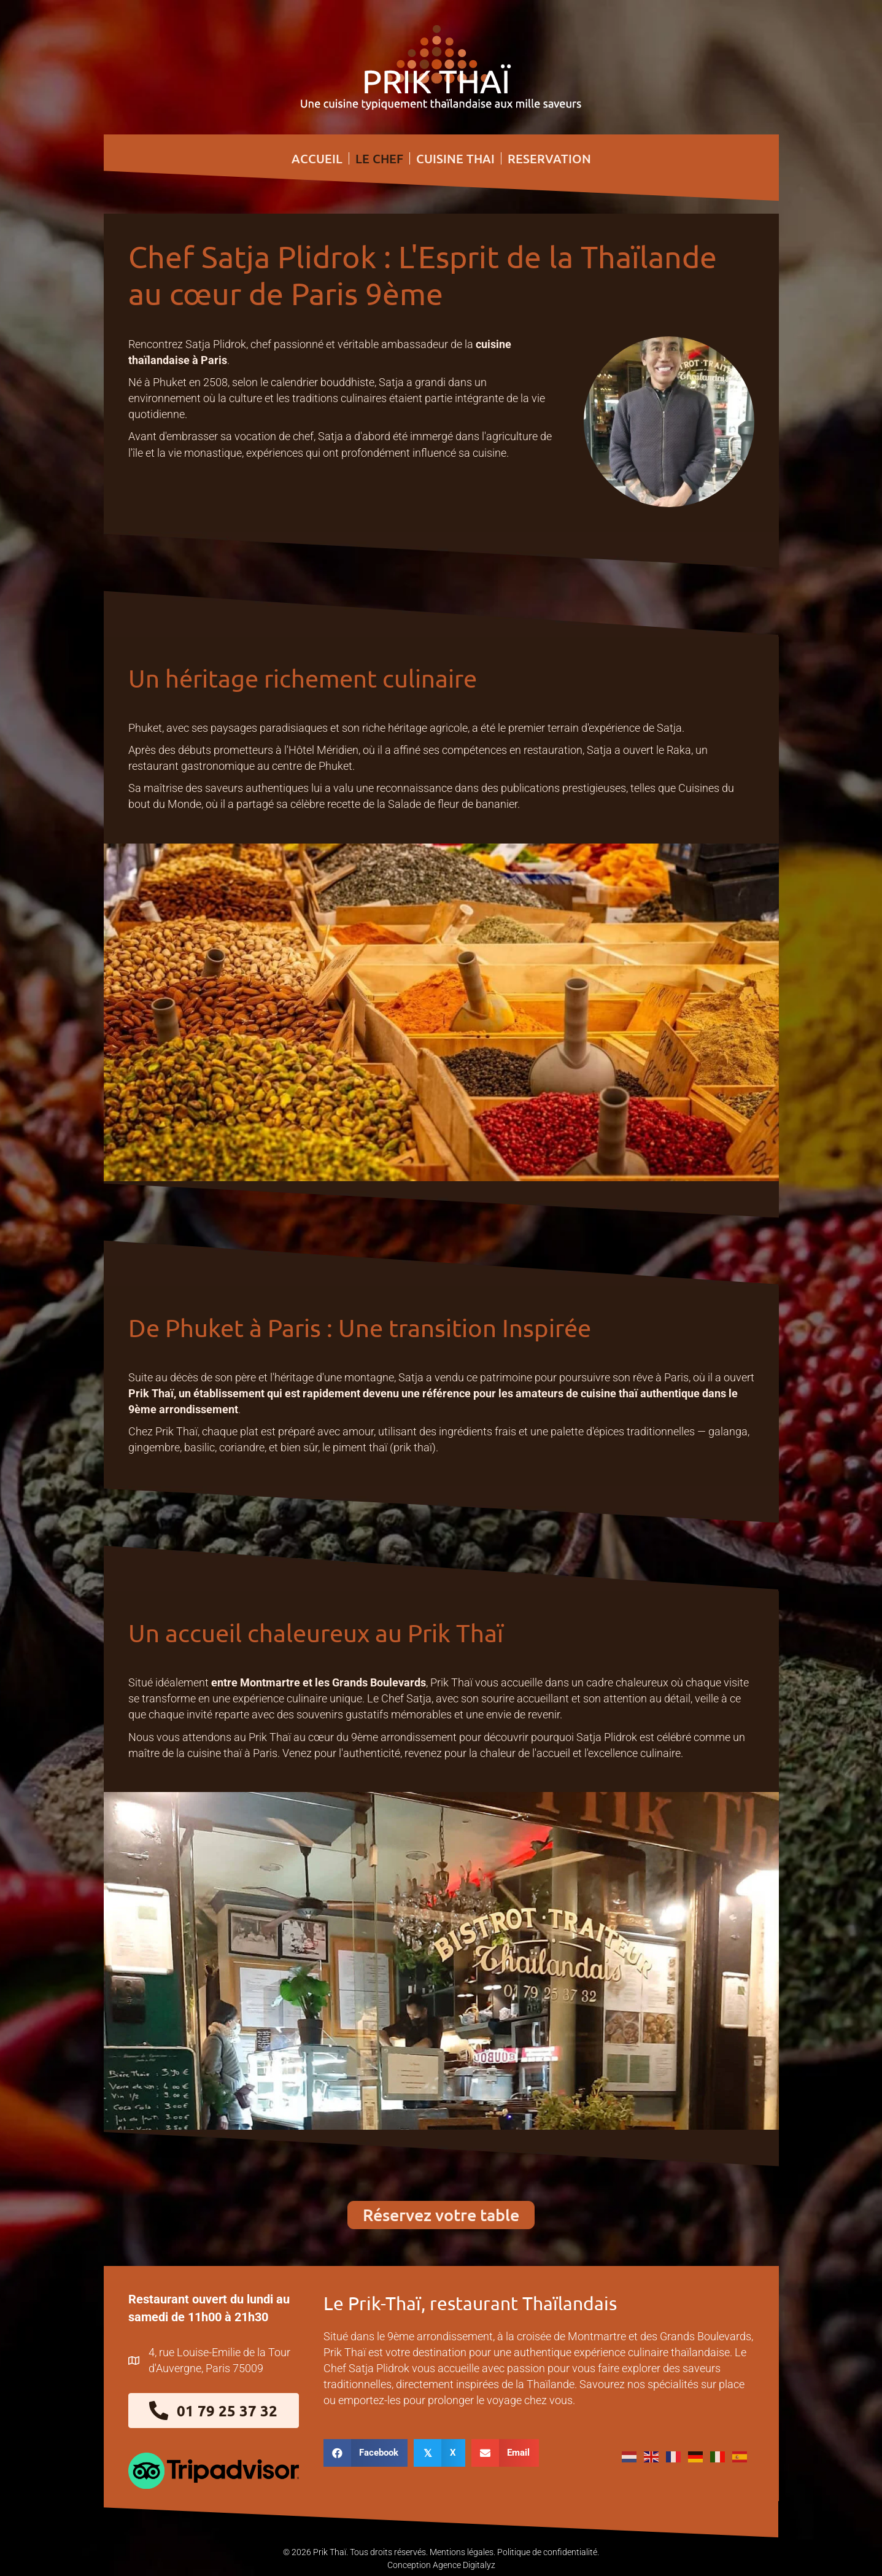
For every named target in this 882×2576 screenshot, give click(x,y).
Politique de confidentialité (547, 2551)
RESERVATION (549, 158)
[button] (441, 2214)
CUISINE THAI (455, 158)
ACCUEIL (317, 158)
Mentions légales (461, 2551)
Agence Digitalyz (464, 2564)
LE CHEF (379, 158)
